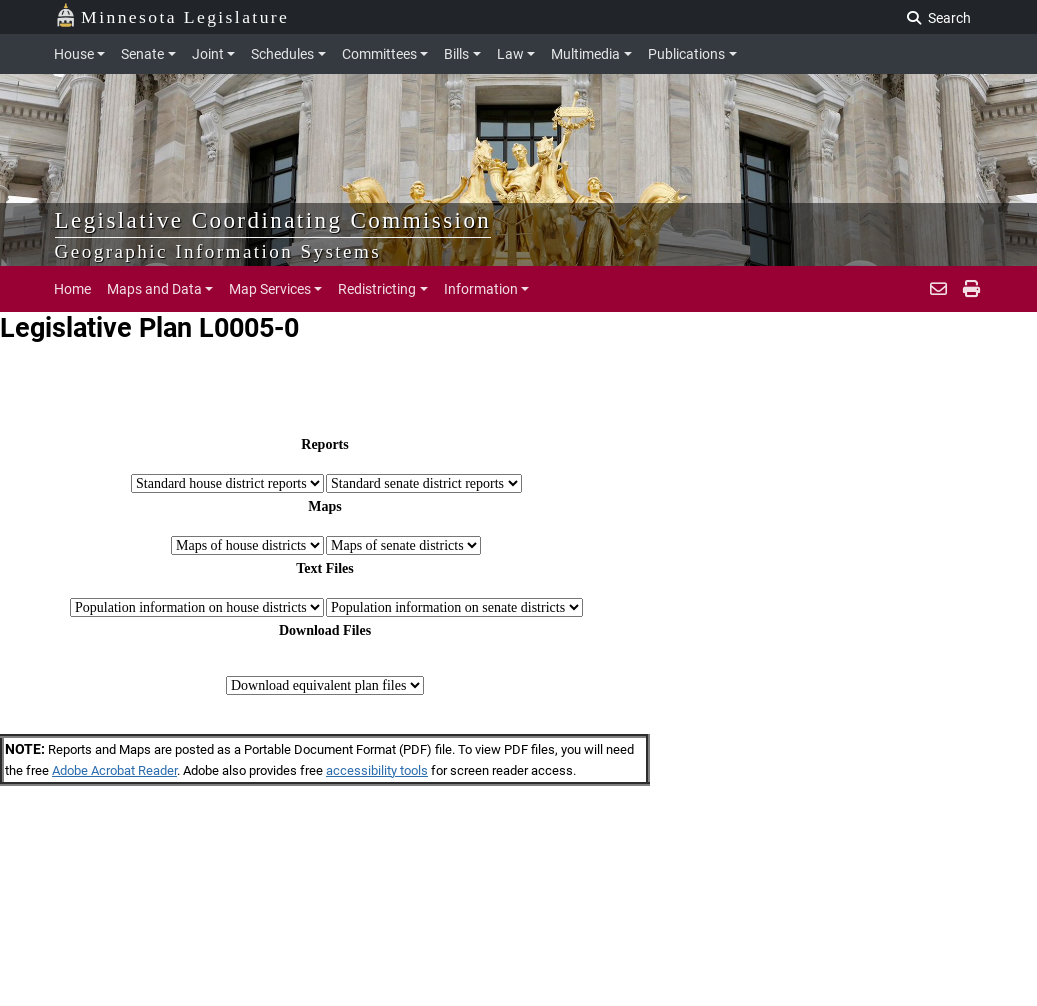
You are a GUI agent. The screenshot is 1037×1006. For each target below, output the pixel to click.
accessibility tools (377, 770)
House (74, 54)
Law (510, 54)
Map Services (270, 289)
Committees (379, 54)
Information (481, 289)
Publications (686, 54)
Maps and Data (154, 289)
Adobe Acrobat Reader (114, 770)
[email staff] (938, 289)
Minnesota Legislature (172, 15)
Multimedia (585, 54)
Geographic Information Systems (218, 251)
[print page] (969, 289)
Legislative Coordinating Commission (273, 220)
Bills (456, 54)
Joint (208, 54)
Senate (142, 54)
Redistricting (377, 289)
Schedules (282, 54)
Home (72, 289)
